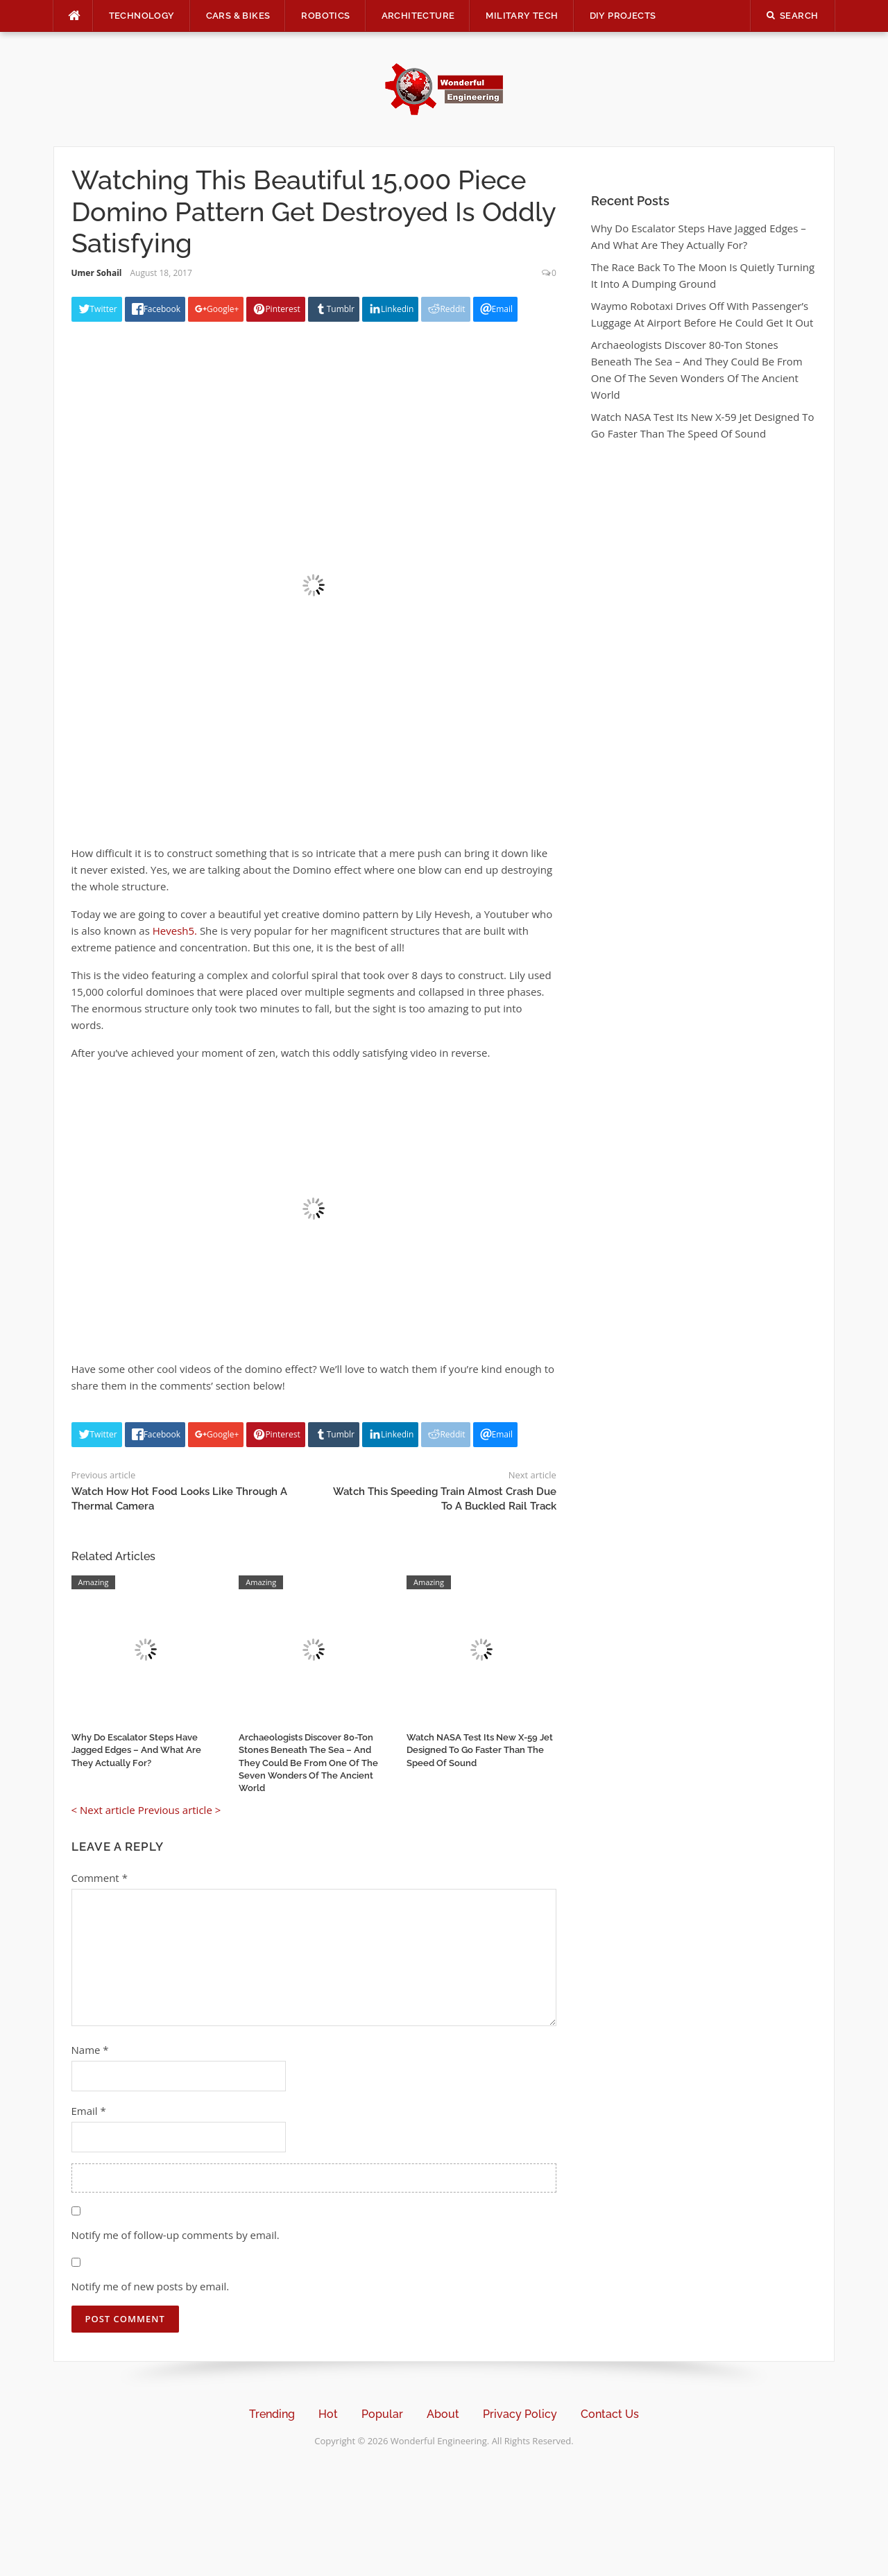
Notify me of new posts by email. (150, 2286)
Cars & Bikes (238, 15)
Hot (328, 2414)
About (443, 2414)
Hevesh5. (175, 930)
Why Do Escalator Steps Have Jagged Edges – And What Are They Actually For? (136, 1749)
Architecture (418, 15)
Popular (382, 2414)
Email (88, 2111)
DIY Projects (623, 15)
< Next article (103, 1810)
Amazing (93, 1582)
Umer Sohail (96, 273)
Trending (272, 2414)
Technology (142, 15)
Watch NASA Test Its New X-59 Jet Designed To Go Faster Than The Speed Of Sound (480, 1749)
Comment (99, 1878)
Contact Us (610, 2414)
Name (90, 2050)
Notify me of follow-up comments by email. (175, 2235)
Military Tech (522, 15)
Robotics (325, 15)
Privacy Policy (520, 2414)
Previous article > (179, 1810)
